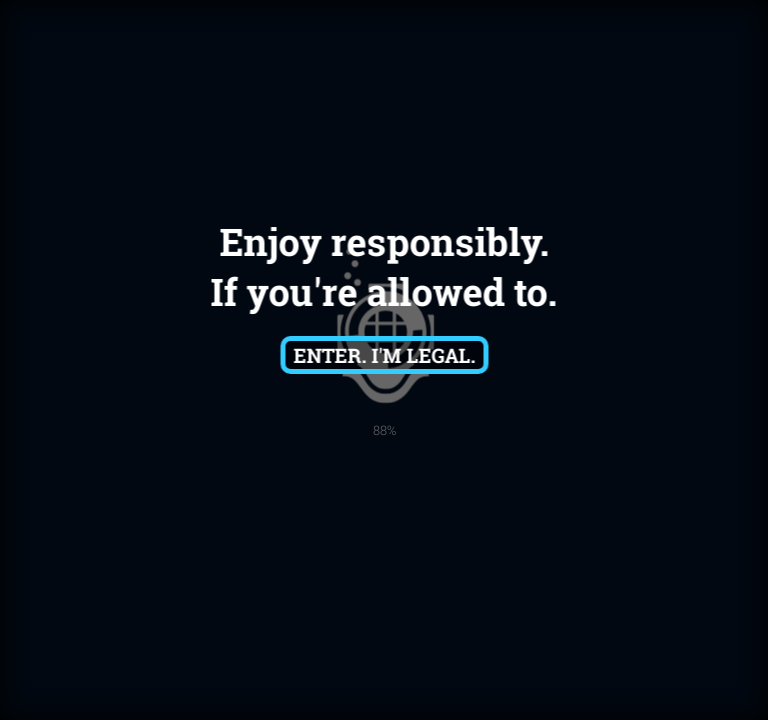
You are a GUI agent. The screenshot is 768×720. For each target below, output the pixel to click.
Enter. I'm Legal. (384, 355)
